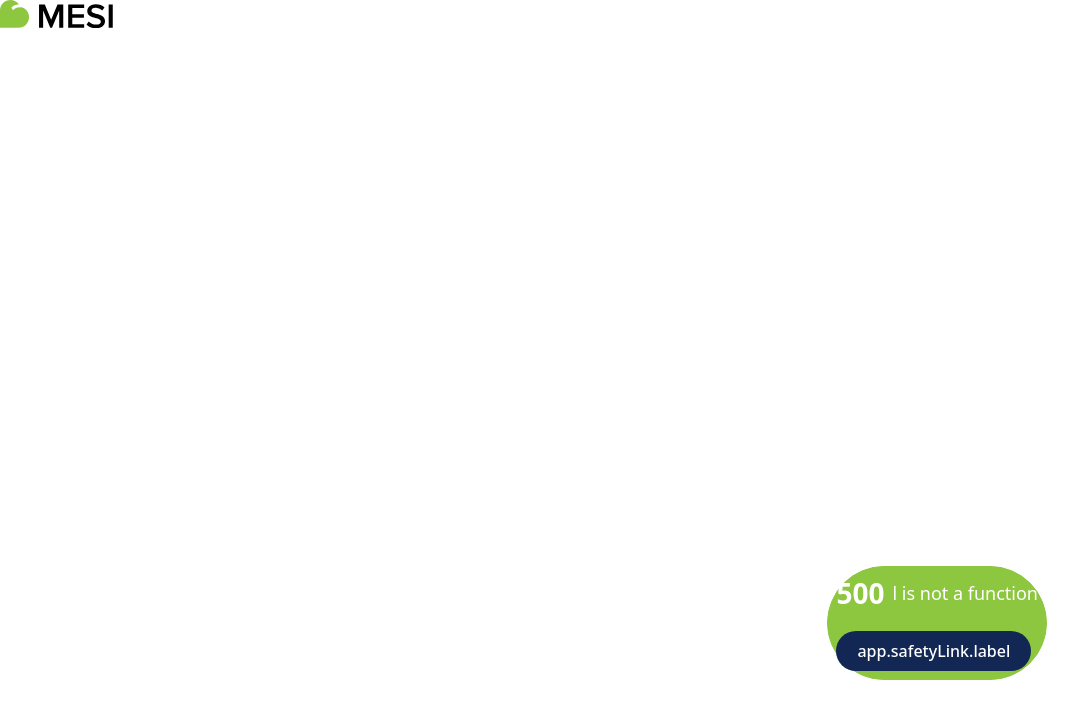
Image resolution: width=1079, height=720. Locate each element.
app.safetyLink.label (933, 651)
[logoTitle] (56, 14)
